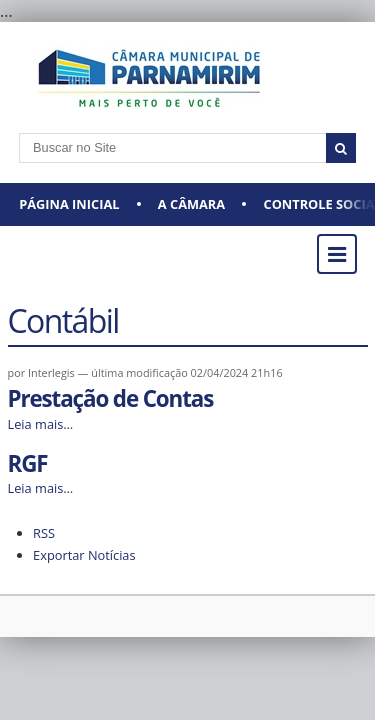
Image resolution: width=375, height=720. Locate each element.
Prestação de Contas (111, 398)
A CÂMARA (191, 204)
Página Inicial (69, 204)
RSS (44, 533)
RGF (28, 463)
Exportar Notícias (84, 555)
